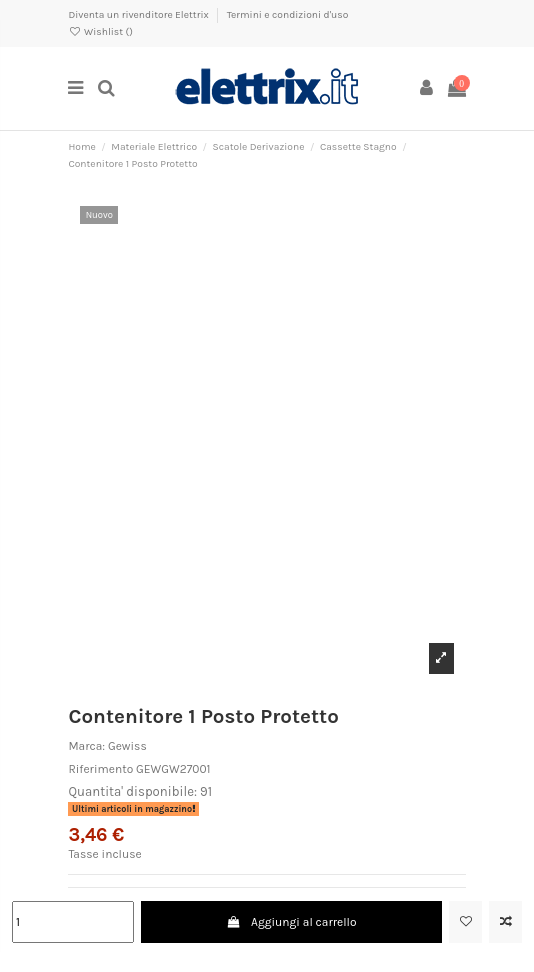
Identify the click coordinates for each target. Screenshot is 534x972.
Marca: (86, 746)
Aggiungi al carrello (292, 922)
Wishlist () (100, 32)
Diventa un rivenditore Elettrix (139, 15)
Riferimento (100, 769)
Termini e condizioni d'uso (288, 15)
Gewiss (127, 746)
